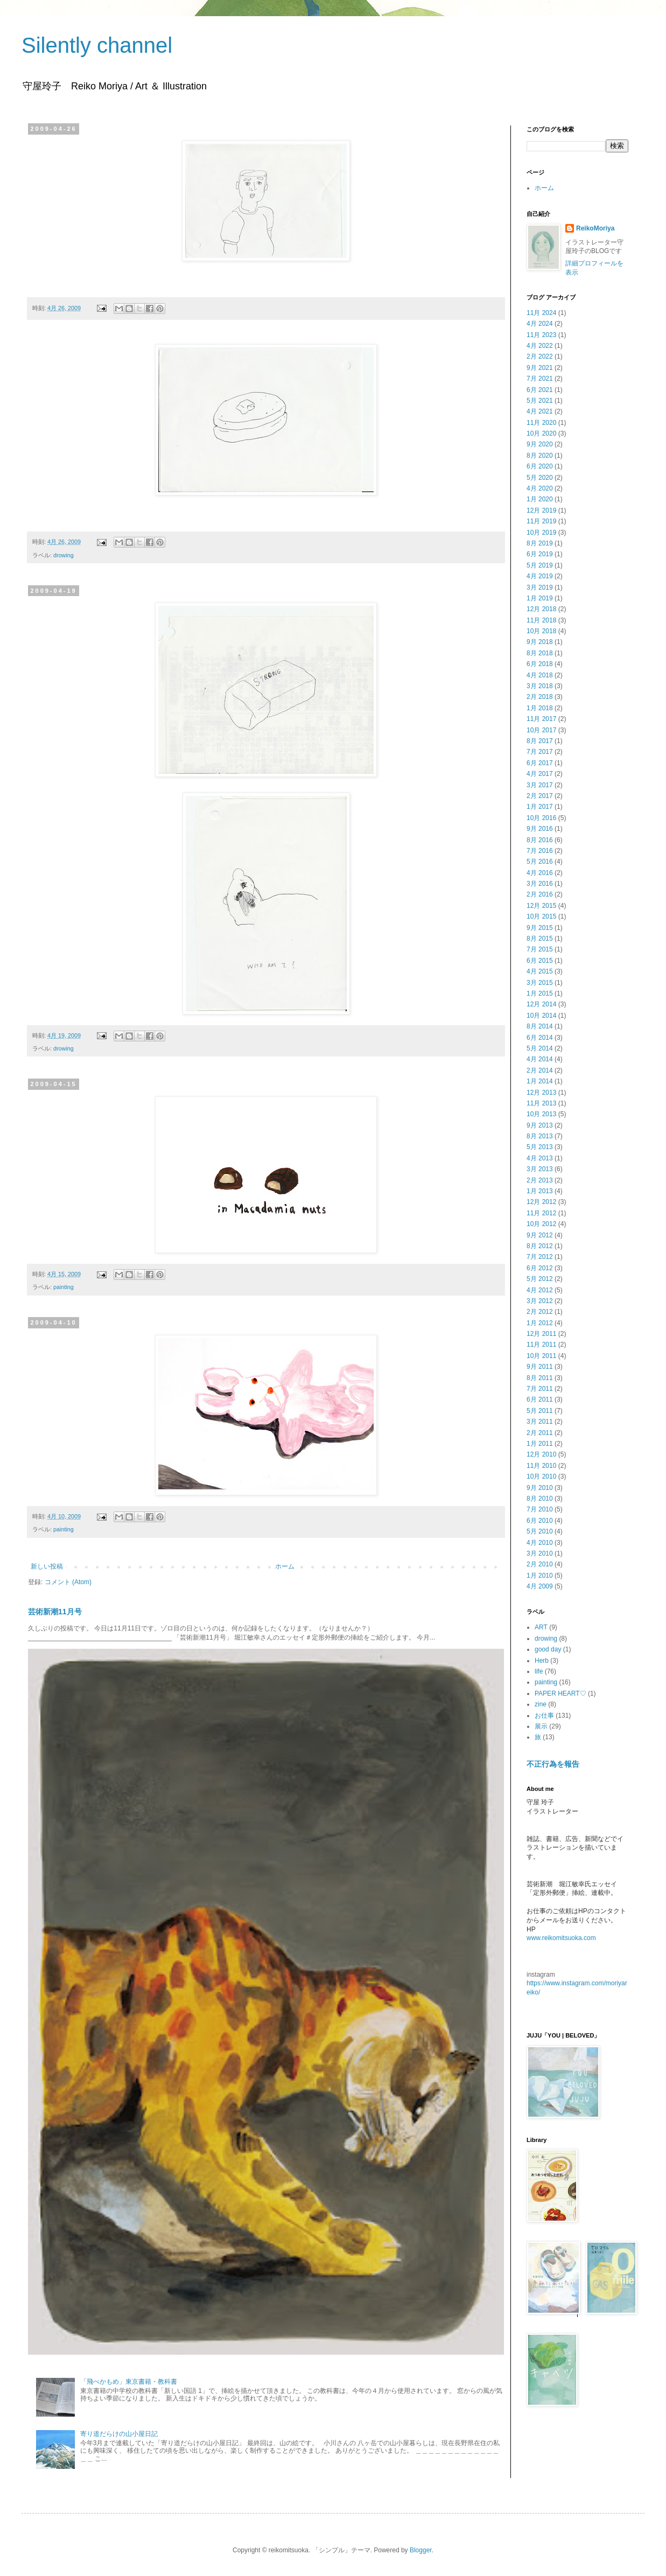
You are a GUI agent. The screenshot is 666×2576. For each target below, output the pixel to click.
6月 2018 (540, 664)
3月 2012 (540, 1301)
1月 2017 (540, 806)
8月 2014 (540, 1026)
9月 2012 (540, 1235)
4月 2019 (540, 576)
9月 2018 (540, 642)
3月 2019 (540, 587)
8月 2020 (540, 455)
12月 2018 (541, 609)
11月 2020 (541, 422)
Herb (542, 1660)
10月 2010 (541, 1476)
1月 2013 (540, 1191)
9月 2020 (540, 444)
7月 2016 (540, 851)
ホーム (285, 1566)
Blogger (421, 2550)
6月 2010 (540, 1520)
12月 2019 (541, 510)
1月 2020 (540, 499)
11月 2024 (541, 313)
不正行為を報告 (553, 1764)
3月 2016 (540, 883)
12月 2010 (541, 1454)
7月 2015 (540, 949)
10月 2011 (541, 1356)
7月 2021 (540, 378)
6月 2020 (540, 466)
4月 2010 (540, 1542)
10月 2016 (541, 818)
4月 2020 (540, 488)
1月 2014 (540, 1081)
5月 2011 (540, 1411)
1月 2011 (540, 1443)
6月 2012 (540, 1268)
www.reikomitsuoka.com (561, 1938)
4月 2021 (540, 411)
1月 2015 (540, 993)
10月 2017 (541, 730)
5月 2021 (540, 400)
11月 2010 (541, 1465)
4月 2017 (540, 774)
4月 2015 (540, 971)
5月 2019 (540, 565)
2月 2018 (540, 697)
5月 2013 (540, 1147)
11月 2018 (541, 620)
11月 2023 (541, 335)
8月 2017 (540, 741)
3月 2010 (540, 1553)
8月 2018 (540, 653)
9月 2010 (540, 1488)
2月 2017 (540, 796)
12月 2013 (541, 1092)
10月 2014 (541, 1015)
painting (63, 1287)
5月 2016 (540, 861)
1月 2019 (540, 598)
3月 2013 (540, 1169)
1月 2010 (540, 1575)
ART (541, 1627)
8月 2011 (540, 1378)
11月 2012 (541, 1213)
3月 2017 (540, 785)
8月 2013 (540, 1136)
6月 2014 (540, 1037)
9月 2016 (540, 828)
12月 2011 (541, 1334)
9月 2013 (540, 1125)
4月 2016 (540, 873)
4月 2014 (540, 1059)
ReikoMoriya (595, 228)
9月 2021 (540, 368)
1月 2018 (540, 708)
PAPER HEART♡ (560, 1693)
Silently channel (97, 45)
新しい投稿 (47, 1566)
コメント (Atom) (68, 1582)
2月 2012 (540, 1311)
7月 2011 (540, 1388)
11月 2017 (541, 719)
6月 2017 (540, 763)
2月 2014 (540, 1070)
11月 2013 (541, 1103)
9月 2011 (540, 1366)
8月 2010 (540, 1498)
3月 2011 (540, 1421)
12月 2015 (541, 905)
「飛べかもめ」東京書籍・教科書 (128, 2381)
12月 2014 (541, 1004)
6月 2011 (540, 1399)
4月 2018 (540, 675)
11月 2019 (541, 521)
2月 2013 (540, 1180)
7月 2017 (540, 751)
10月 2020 (541, 433)
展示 (541, 1726)
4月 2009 (540, 1586)
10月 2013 (541, 1114)
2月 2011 (540, 1433)
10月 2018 (541, 631)
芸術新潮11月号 (55, 1611)
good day (548, 1649)
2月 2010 (540, 1564)
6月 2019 (540, 554)
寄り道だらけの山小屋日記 (119, 2434)
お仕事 (544, 1715)
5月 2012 (540, 1279)
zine (540, 1704)
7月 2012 (540, 1257)
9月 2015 (540, 928)
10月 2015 (541, 916)
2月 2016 (540, 894)
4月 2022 (540, 345)
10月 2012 (541, 1224)
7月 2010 (540, 1509)
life (539, 1671)
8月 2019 (540, 543)
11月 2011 (541, 1344)
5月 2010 (540, 1531)
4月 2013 (540, 1158)
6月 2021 (540, 390)
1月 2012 (540, 1323)
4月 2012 (540, 1290)
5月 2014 (540, 1048)
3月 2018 (540, 686)
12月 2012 (541, 1202)
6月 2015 (540, 960)
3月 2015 (540, 982)
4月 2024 (540, 323)
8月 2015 (540, 938)
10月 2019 (541, 532)
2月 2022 (540, 356)
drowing (63, 555)
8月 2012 (540, 1246)
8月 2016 (540, 840)
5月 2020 (540, 477)
